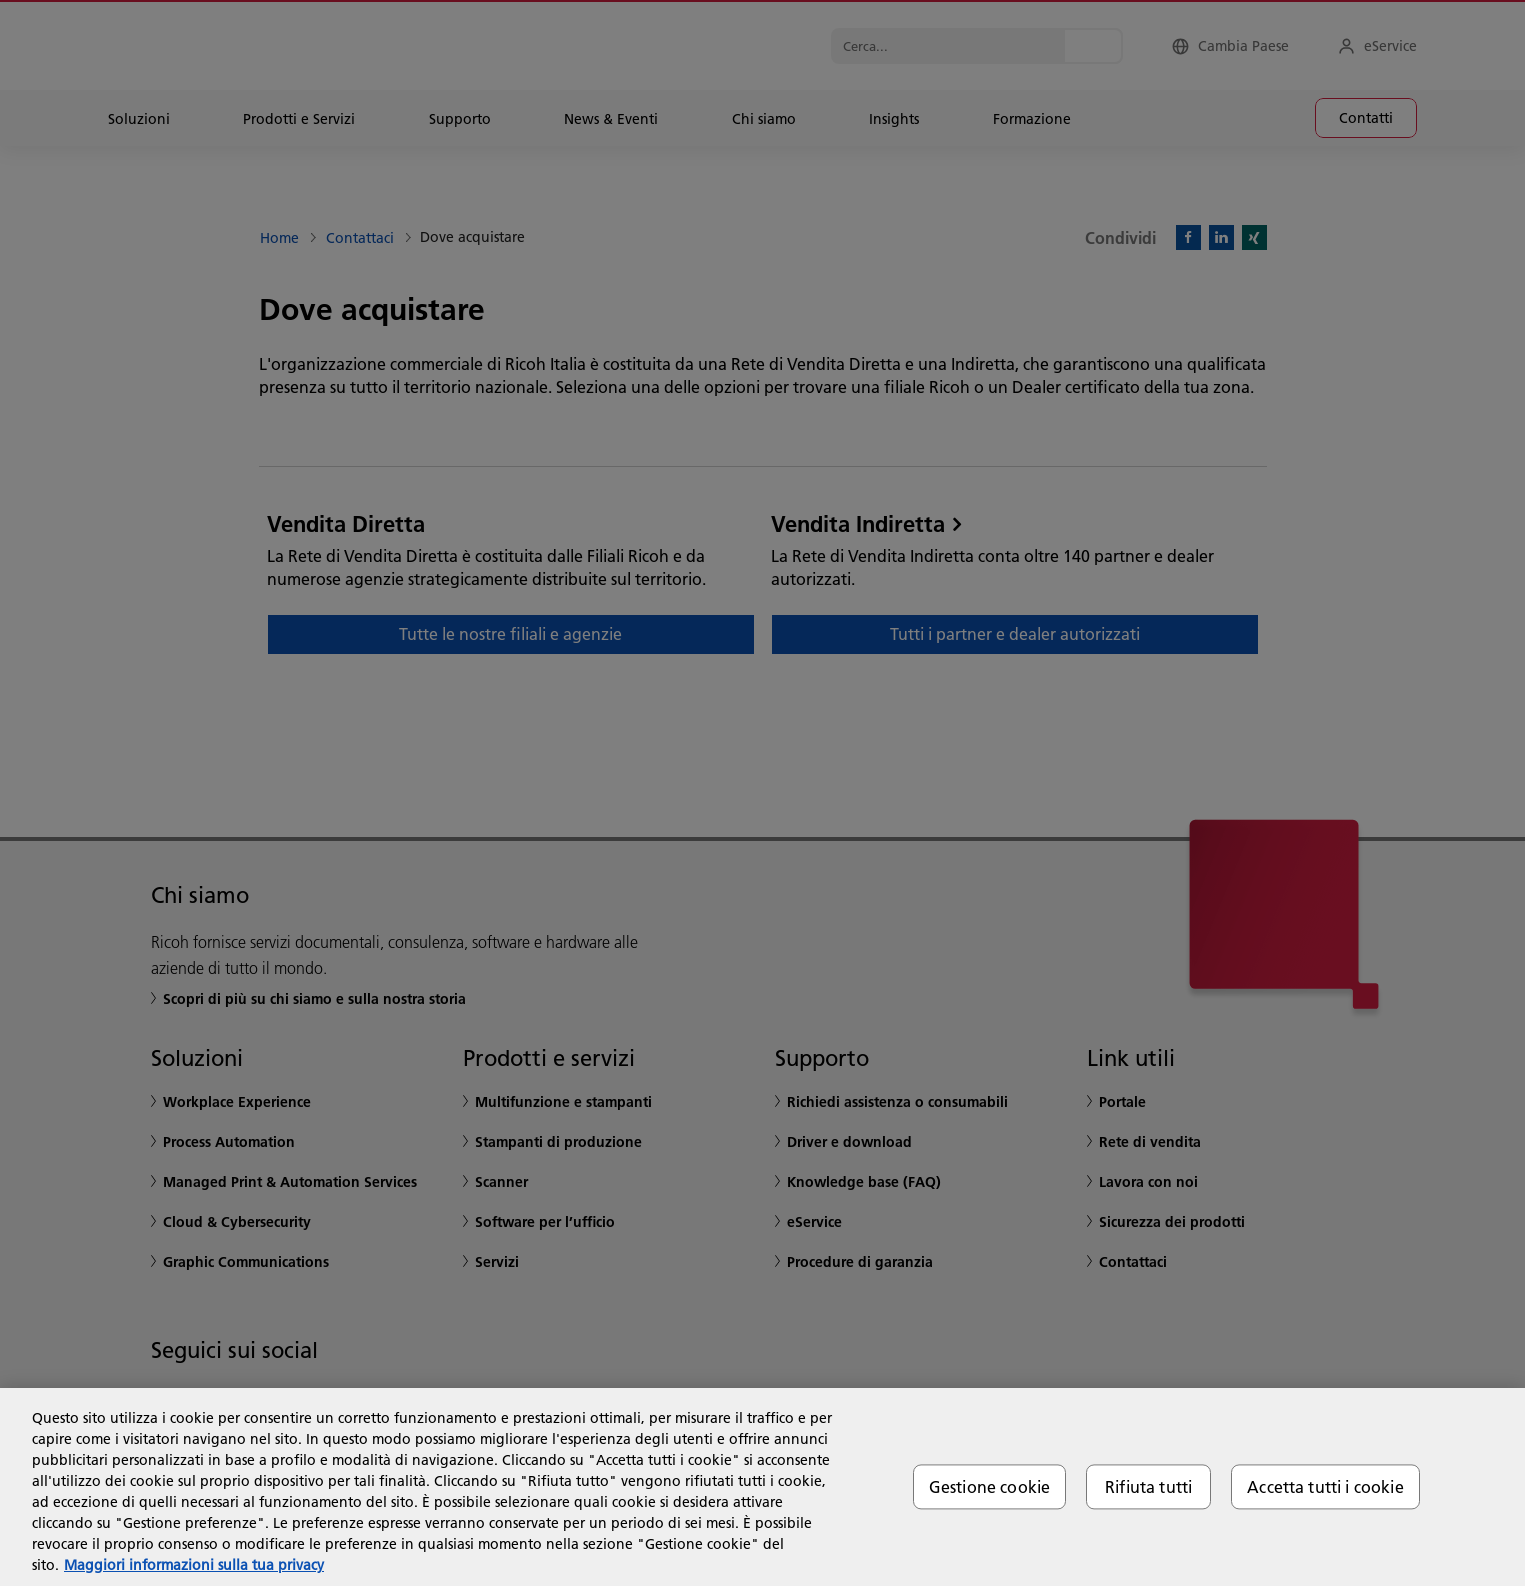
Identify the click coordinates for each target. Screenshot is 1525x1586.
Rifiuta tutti (1148, 1486)
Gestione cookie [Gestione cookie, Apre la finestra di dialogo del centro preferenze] (989, 1486)
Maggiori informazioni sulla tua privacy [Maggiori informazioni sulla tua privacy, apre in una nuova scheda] (194, 1565)
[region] (762, 1487)
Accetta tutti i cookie (1325, 1486)
